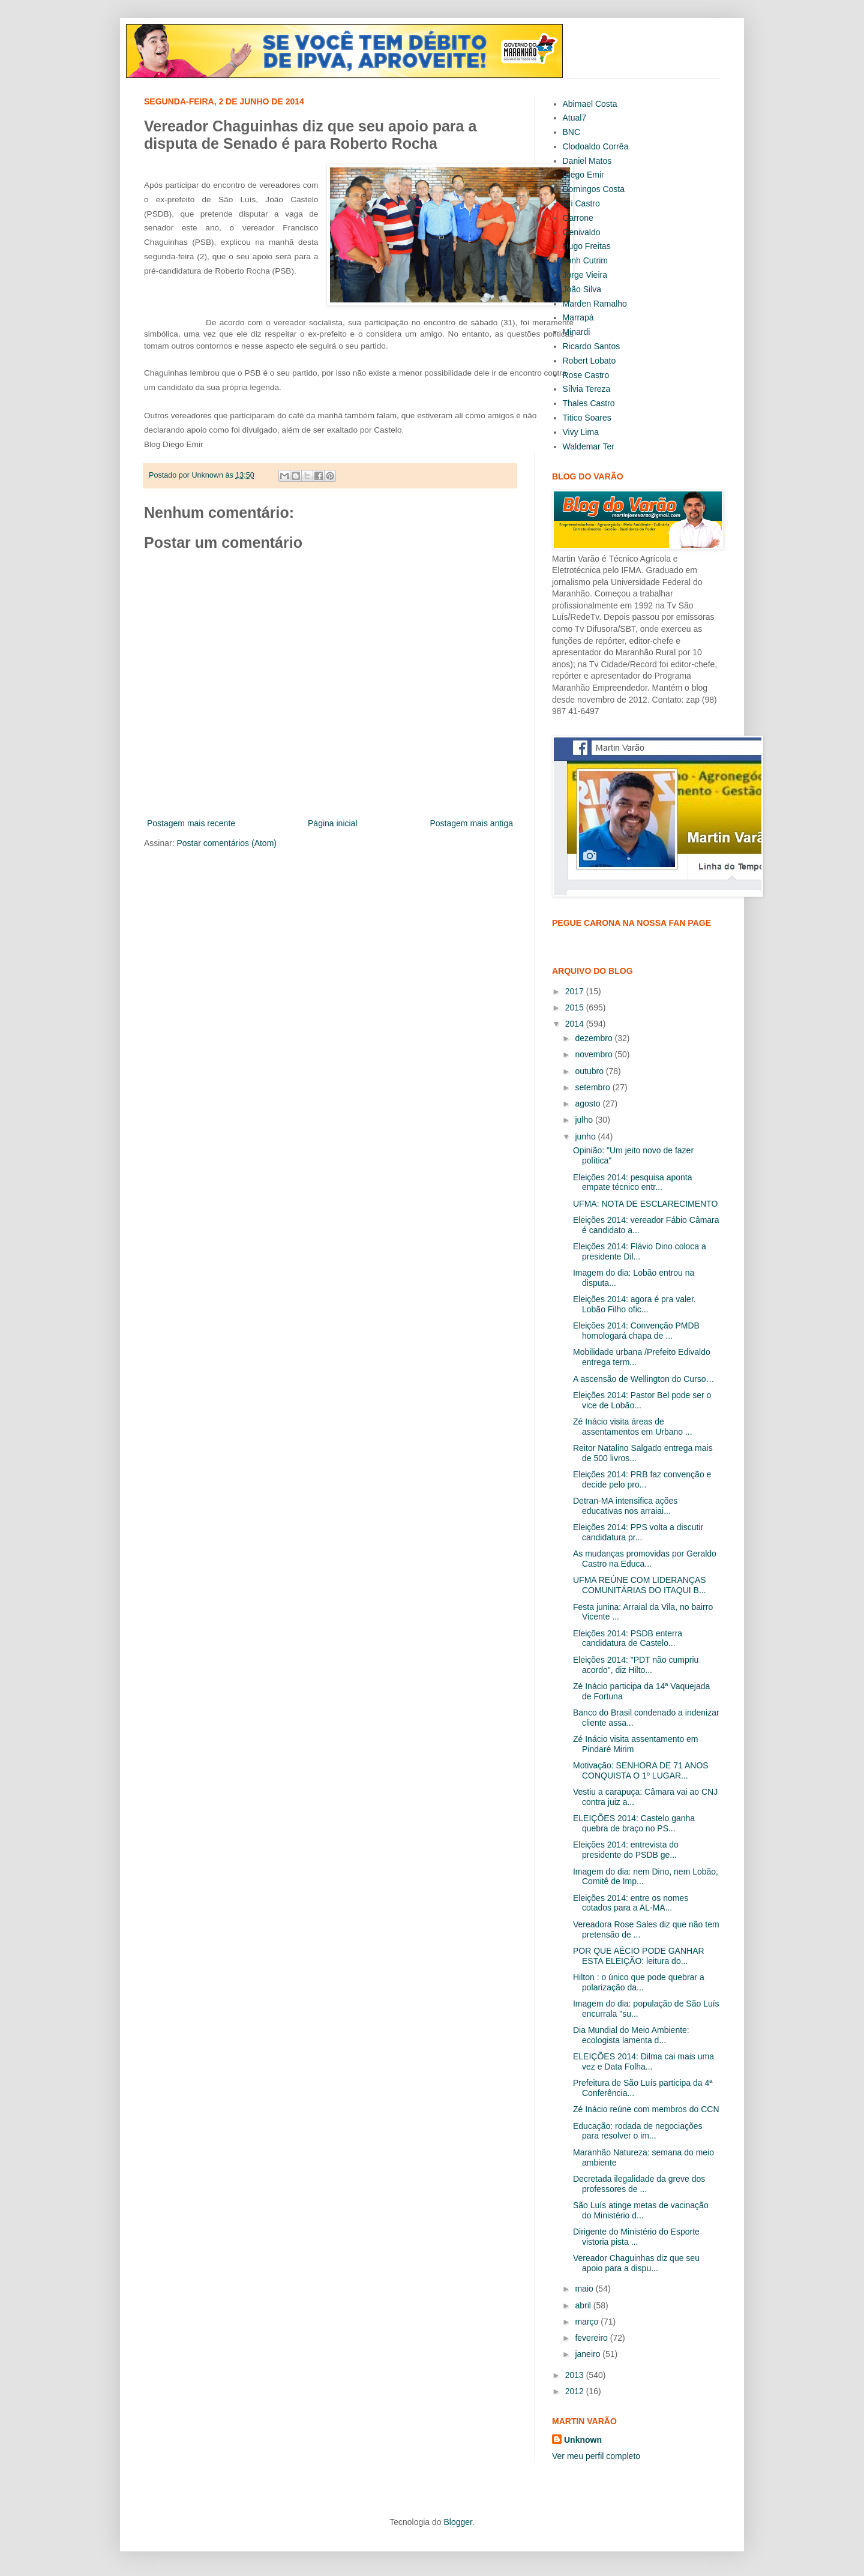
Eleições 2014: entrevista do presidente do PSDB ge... (626, 1850)
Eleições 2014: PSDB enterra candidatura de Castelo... (627, 1638)
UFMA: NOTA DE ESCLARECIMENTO (645, 1203)
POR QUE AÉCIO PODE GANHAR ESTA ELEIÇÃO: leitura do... (638, 1956)
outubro (590, 1071)
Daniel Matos (587, 161)
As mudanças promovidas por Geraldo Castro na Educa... (644, 1559)
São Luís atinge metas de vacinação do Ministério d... (641, 2210)
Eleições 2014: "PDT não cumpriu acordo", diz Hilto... (635, 1665)
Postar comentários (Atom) (226, 843)
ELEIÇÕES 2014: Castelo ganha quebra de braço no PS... (634, 1823)
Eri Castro (581, 203)
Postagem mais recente (191, 823)
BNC (572, 132)
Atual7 (575, 117)
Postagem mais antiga (471, 823)
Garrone (578, 218)
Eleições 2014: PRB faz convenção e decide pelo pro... (642, 1479)
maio (585, 2288)
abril (584, 2305)
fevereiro (592, 2338)
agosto (588, 1103)
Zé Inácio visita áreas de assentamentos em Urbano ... (632, 1427)
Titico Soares (587, 417)
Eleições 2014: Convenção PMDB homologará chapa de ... (636, 1331)
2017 (575, 991)
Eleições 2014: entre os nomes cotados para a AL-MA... (630, 1903)
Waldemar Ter (588, 446)
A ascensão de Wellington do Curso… (644, 1379)
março (588, 2321)
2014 (575, 1023)
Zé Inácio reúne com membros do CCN (646, 2109)
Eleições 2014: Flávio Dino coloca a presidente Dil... (639, 1251)
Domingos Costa (594, 189)
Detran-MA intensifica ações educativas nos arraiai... (625, 1506)
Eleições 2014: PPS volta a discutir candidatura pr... (638, 1532)
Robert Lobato (589, 360)
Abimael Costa (590, 104)
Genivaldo (582, 232)
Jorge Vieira (585, 275)
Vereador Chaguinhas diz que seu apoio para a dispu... (636, 2263)
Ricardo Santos (591, 346)
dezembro (594, 1038)
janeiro (588, 2354)
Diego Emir (583, 174)
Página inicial (333, 823)
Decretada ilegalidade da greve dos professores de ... (639, 2184)
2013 (575, 2375)
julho (585, 1119)
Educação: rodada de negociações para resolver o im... (638, 2131)
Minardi (576, 332)
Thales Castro (589, 403)
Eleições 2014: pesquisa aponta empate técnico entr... (632, 1182)
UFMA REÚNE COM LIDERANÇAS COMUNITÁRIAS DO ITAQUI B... (639, 1585)
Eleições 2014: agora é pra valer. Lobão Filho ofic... (634, 1304)
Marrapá (578, 317)
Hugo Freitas (587, 246)
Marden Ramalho (595, 303)
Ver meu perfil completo (596, 2456)
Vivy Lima (581, 432)
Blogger (457, 2522)
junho (586, 1136)
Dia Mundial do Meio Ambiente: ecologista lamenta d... (631, 2035)
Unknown (583, 2440)
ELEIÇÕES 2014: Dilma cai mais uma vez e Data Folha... (643, 2061)
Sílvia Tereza (587, 389)
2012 (575, 2391)
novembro (594, 1054)
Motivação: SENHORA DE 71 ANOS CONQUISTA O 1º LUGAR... (641, 1770)
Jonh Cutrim (585, 260)
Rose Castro (586, 375)
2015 (575, 1007)
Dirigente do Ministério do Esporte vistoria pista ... (636, 2237)
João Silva (582, 289)
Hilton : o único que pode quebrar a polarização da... (638, 1982)
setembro (593, 1087)
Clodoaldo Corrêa (596, 146)
